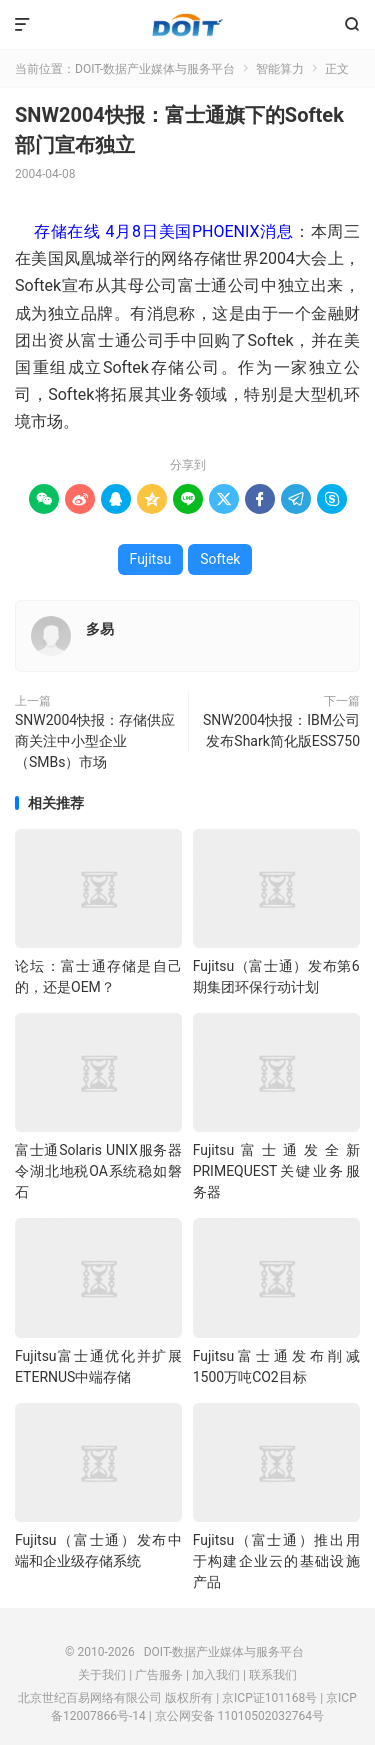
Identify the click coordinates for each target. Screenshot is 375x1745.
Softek (220, 559)
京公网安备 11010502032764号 (239, 1716)
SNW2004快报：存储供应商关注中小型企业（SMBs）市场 (95, 741)
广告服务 (159, 1675)
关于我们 (102, 1675)
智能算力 (280, 69)
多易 (100, 629)
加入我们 (216, 1675)
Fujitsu (151, 559)
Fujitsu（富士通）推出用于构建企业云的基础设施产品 (276, 1561)
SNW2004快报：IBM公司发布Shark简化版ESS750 (281, 730)
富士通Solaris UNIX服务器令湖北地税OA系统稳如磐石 (98, 1171)
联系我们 (273, 1675)
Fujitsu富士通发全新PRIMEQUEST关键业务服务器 (276, 1171)
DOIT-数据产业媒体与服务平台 (187, 25)
